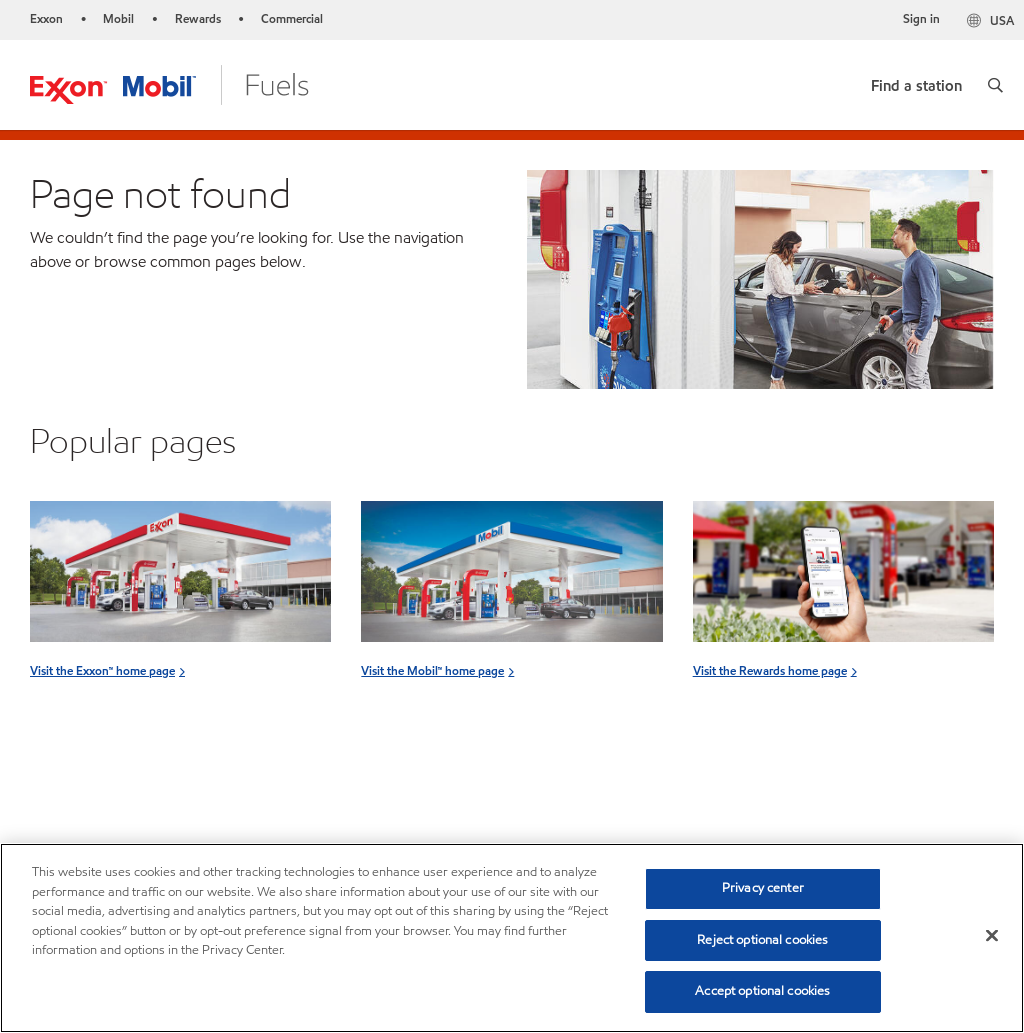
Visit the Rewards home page (770, 670)
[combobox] (849, 796)
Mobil (118, 18)
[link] (916, 81)
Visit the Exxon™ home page (102, 670)
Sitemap (58, 803)
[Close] (992, 936)
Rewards (198, 18)
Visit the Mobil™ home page (432, 670)
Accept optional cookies (762, 991)
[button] (995, 85)
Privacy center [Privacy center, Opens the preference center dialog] (763, 888)
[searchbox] (829, 796)
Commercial (292, 18)
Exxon (46, 18)
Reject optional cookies (762, 940)
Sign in (921, 18)
